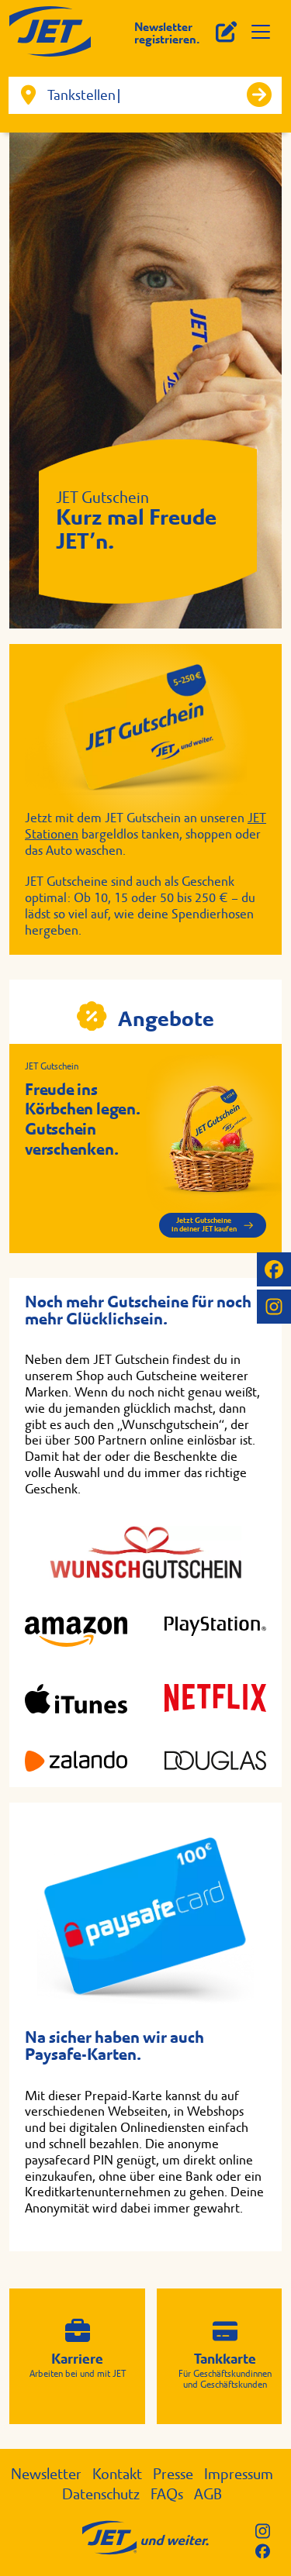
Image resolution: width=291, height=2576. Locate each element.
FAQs (167, 2494)
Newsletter (46, 2474)
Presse (173, 2474)
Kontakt (117, 2474)
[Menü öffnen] (261, 31)
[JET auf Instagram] (274, 1307)
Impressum (238, 2474)
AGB (208, 2494)
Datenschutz (101, 2494)
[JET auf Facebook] (274, 1269)
